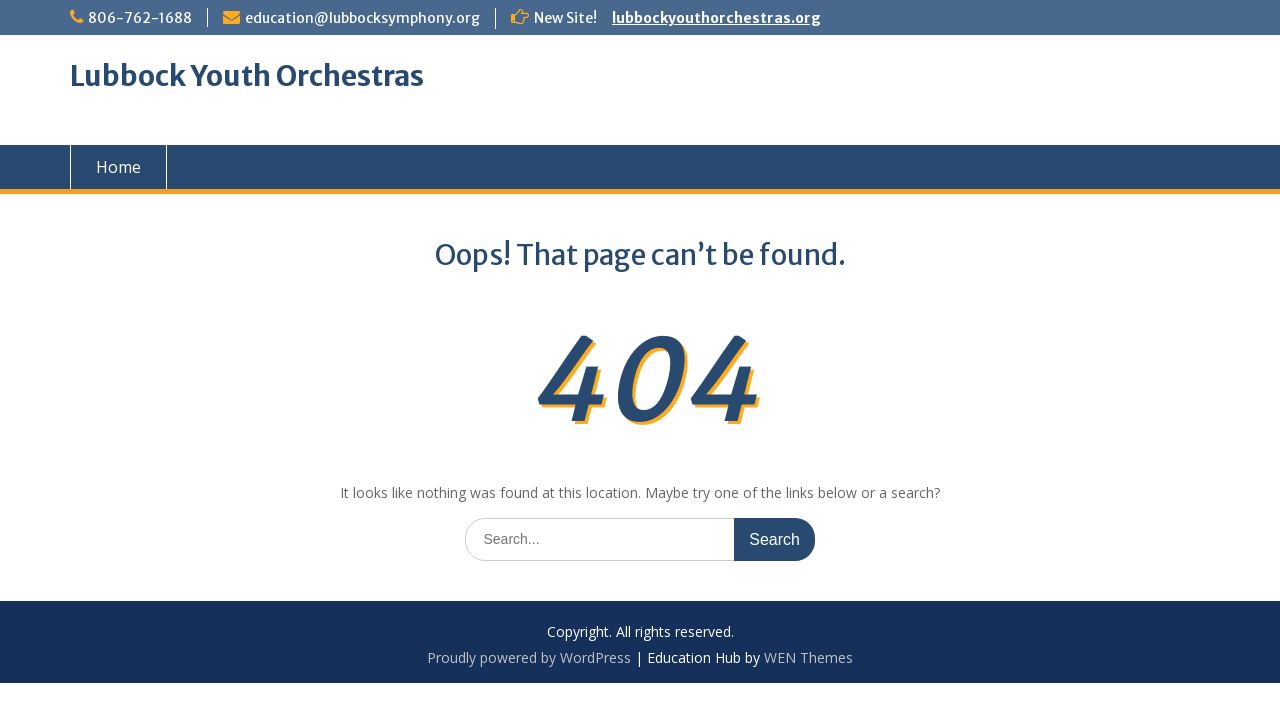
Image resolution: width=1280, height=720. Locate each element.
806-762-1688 (140, 18)
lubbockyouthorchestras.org (716, 18)
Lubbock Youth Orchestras (247, 76)
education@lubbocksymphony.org (362, 18)
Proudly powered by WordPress (529, 657)
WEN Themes (808, 657)
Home (118, 167)
